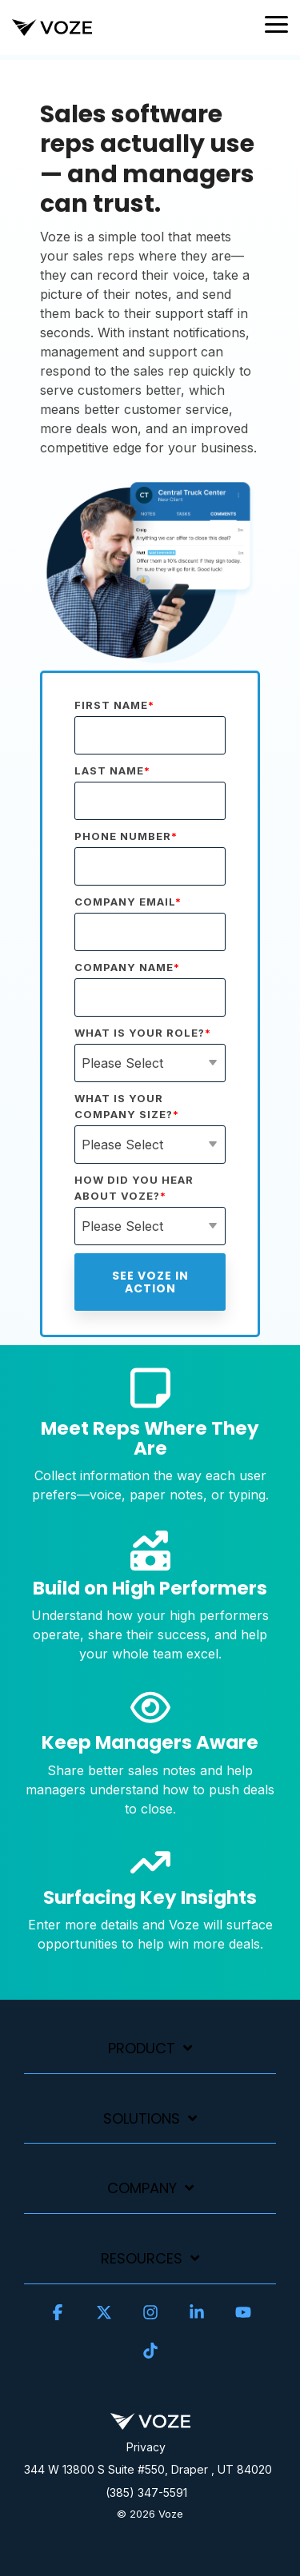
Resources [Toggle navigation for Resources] (141, 2259)
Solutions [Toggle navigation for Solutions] (141, 2119)
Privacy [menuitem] (146, 2447)
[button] (276, 23)
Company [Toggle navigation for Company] (142, 2189)
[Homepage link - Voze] (150, 2420)
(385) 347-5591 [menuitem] (146, 2492)
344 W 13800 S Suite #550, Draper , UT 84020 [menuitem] (148, 2469)
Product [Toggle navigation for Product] (141, 2049)
